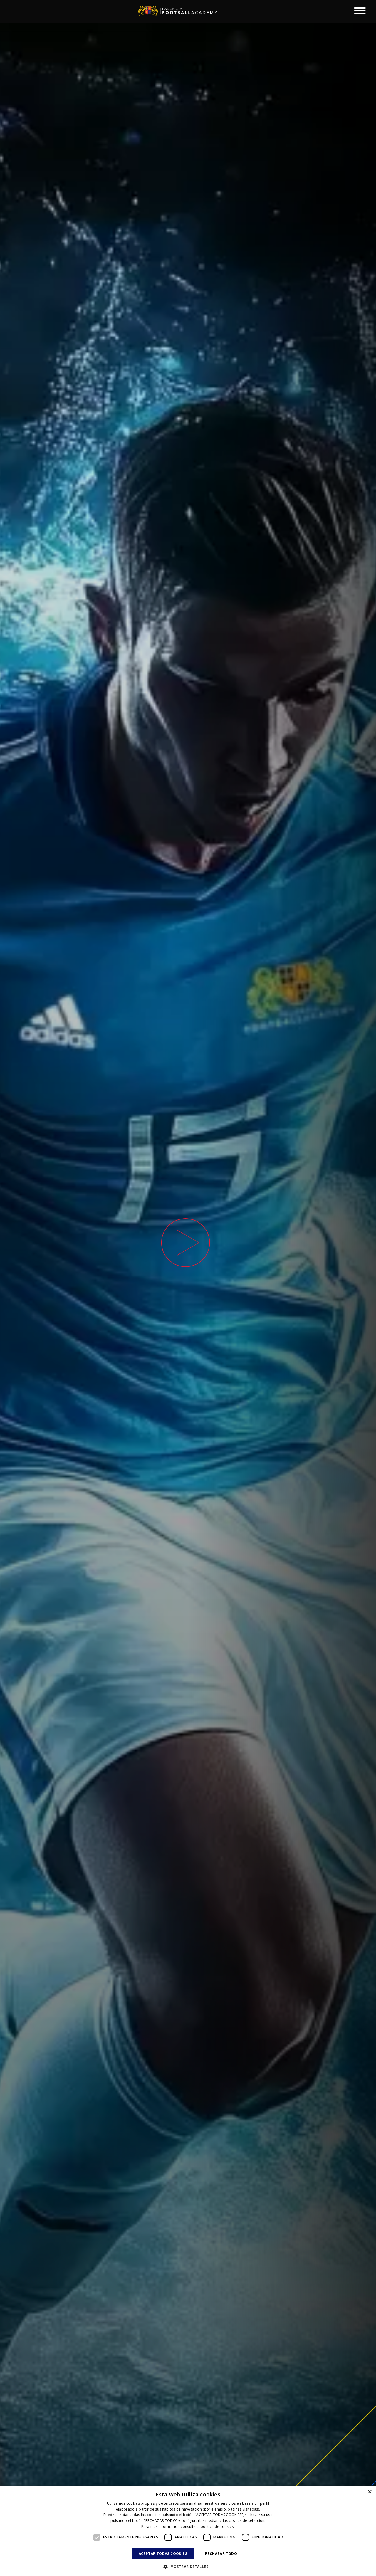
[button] (188, 2566)
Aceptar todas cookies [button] (163, 2553)
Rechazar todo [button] (221, 2553)
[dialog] (188, 2531)
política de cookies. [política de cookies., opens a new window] (218, 2526)
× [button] (369, 2492)
